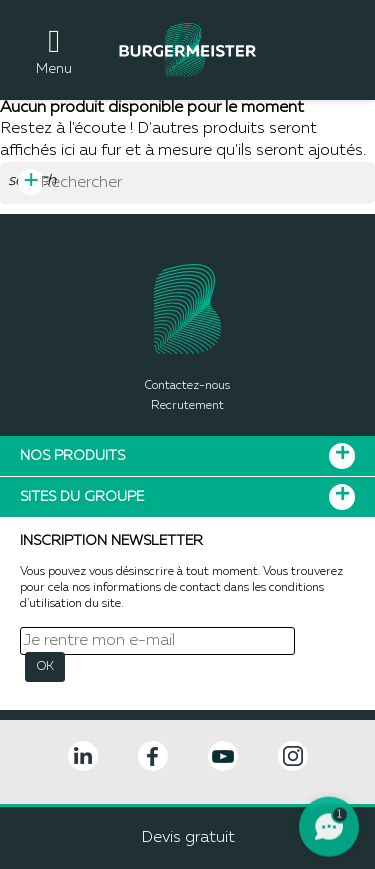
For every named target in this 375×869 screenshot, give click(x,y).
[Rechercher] (187, 183)
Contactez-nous (187, 386)
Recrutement (187, 406)
